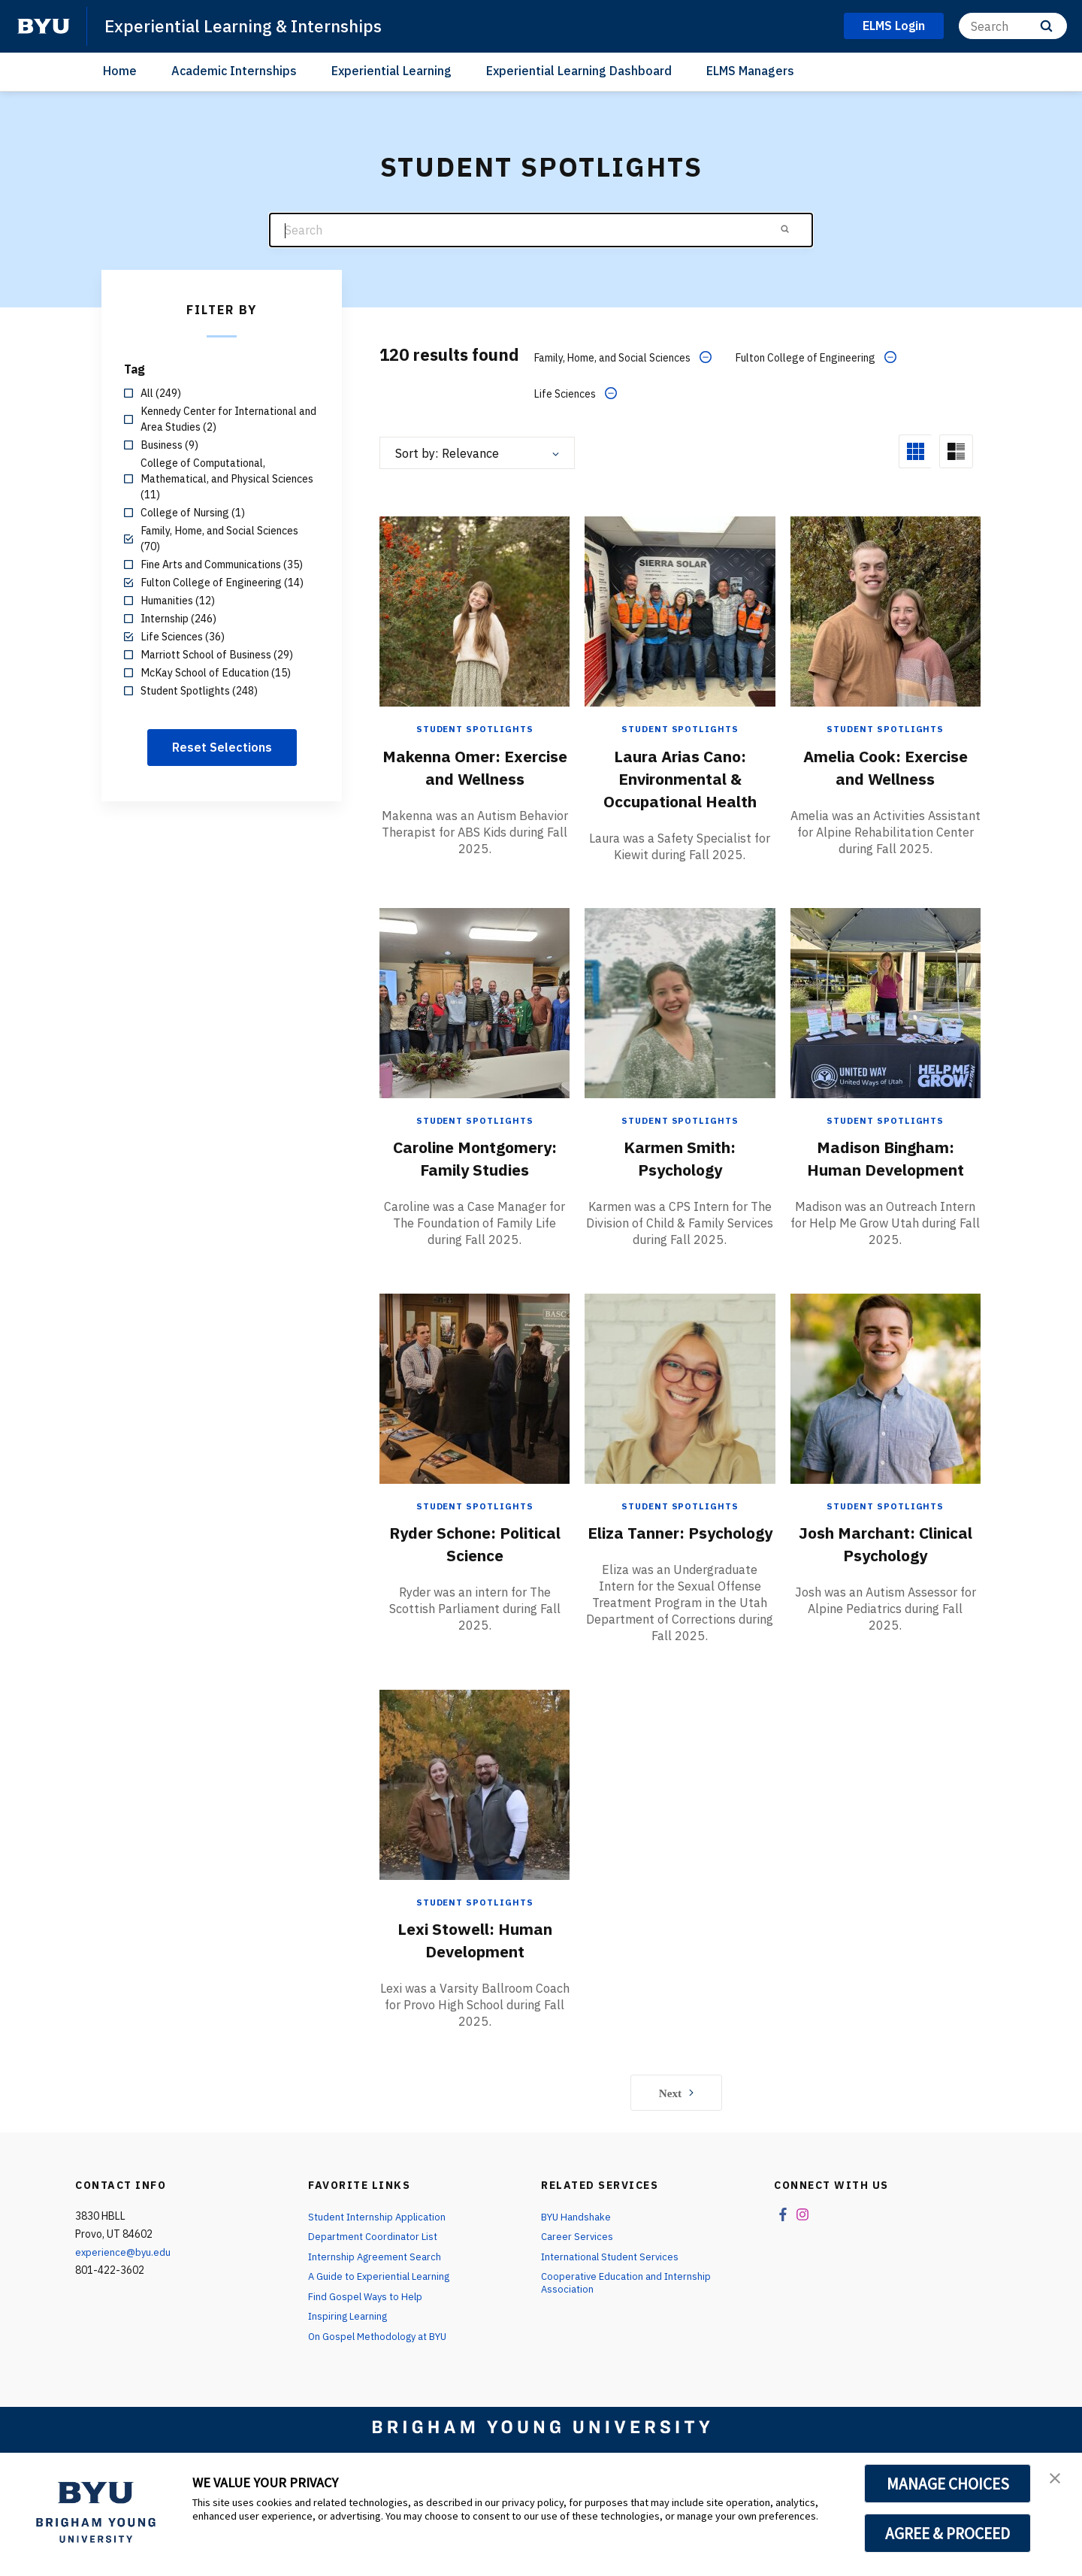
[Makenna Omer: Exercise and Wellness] (474, 609)
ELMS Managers (750, 70)
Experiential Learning (391, 70)
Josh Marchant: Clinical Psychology (885, 1580)
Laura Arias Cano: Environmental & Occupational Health (679, 776)
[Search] (1013, 26)
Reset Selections (222, 747)
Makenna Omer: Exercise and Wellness (475, 776)
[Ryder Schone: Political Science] (474, 1425)
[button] (1057, 2479)
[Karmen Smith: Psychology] (680, 1017)
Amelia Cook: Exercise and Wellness (885, 776)
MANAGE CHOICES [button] (948, 2483)
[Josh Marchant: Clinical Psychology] (885, 1425)
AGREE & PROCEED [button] (948, 2533)
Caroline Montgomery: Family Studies (475, 1184)
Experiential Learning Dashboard (579, 70)
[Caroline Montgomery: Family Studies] (474, 1017)
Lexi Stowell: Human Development (474, 1999)
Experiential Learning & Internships (252, 26)
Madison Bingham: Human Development (885, 1173)
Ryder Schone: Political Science (474, 1580)
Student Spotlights (475, 728)
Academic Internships (234, 70)
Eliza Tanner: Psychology (680, 1580)
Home (120, 70)
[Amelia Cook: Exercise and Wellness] (885, 609)
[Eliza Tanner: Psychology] (680, 1425)
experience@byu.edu (124, 2313)
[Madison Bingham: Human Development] (885, 1017)
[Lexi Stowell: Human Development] (474, 1844)
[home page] (43, 26)
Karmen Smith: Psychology (680, 1173)
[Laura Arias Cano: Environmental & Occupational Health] (680, 609)
